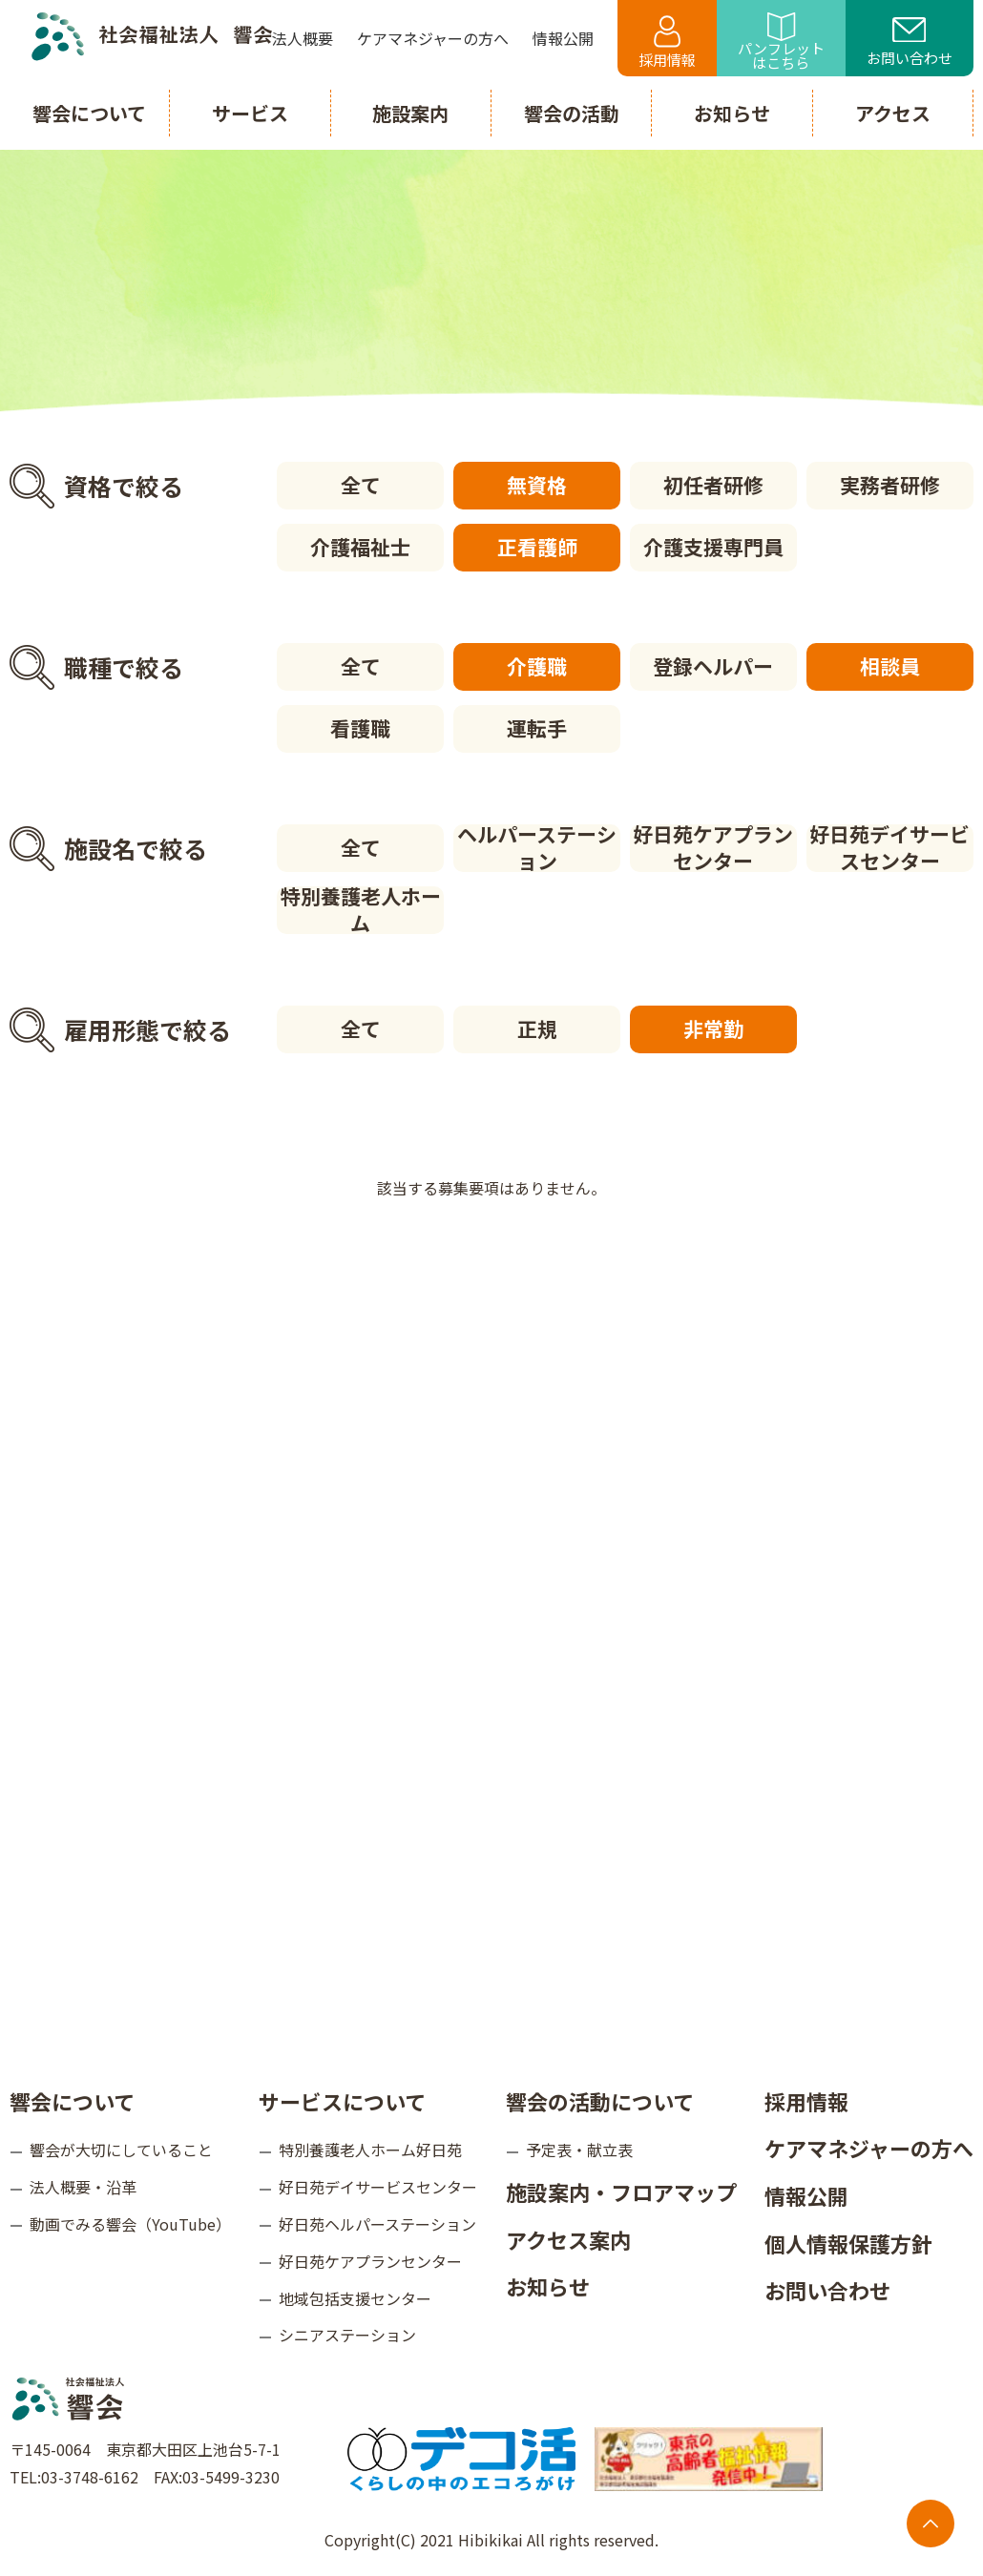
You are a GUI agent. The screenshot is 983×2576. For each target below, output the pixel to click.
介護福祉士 (360, 546)
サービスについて (342, 2101)
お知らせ (548, 2286)
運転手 (537, 728)
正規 (537, 1028)
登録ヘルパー (713, 666)
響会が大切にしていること (121, 2149)
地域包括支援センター (355, 2297)
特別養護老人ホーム (361, 910)
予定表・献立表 (579, 2149)
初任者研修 (713, 484)
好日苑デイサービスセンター (889, 848)
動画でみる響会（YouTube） (130, 2223)
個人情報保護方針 (848, 2242)
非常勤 (713, 1028)
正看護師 (537, 546)
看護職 (360, 728)
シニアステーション (347, 2334)
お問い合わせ (909, 43)
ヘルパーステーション (537, 848)
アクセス (893, 113)
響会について (72, 2101)
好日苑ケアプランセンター (713, 848)
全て (361, 484)
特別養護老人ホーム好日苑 (370, 2149)
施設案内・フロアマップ (621, 2191)
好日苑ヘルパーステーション (377, 2223)
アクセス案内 (568, 2239)
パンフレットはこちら (781, 42)
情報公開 (806, 2195)
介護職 (537, 666)
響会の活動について (600, 2101)
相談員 (890, 666)
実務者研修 (890, 484)
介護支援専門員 (713, 546)
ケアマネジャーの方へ (868, 2147)
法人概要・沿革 (83, 2186)
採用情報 (667, 42)
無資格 (537, 484)
